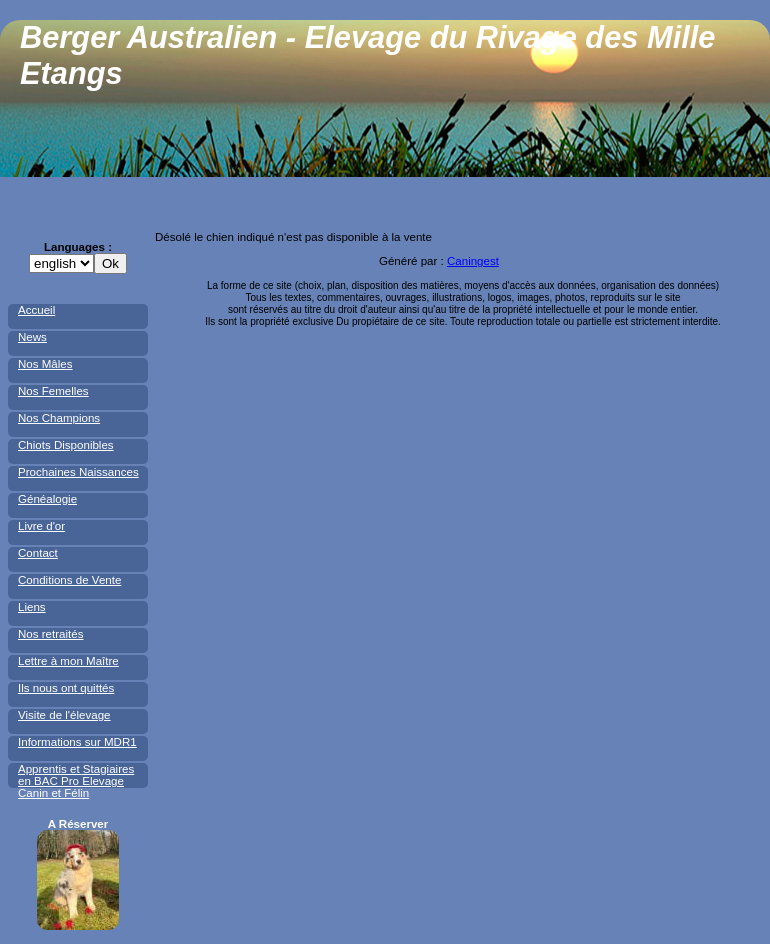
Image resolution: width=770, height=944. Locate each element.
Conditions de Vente (69, 580)
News (32, 337)
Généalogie (47, 499)
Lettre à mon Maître (68, 661)
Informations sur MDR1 (77, 742)
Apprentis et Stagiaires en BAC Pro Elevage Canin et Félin (76, 781)
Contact (38, 553)
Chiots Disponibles (66, 445)
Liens (32, 607)
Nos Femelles (53, 391)
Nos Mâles (45, 364)
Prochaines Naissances (78, 472)
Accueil (36, 310)
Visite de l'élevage (64, 715)
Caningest (473, 261)
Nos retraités (50, 634)
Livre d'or (41, 526)
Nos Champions (59, 418)
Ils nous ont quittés (66, 688)
